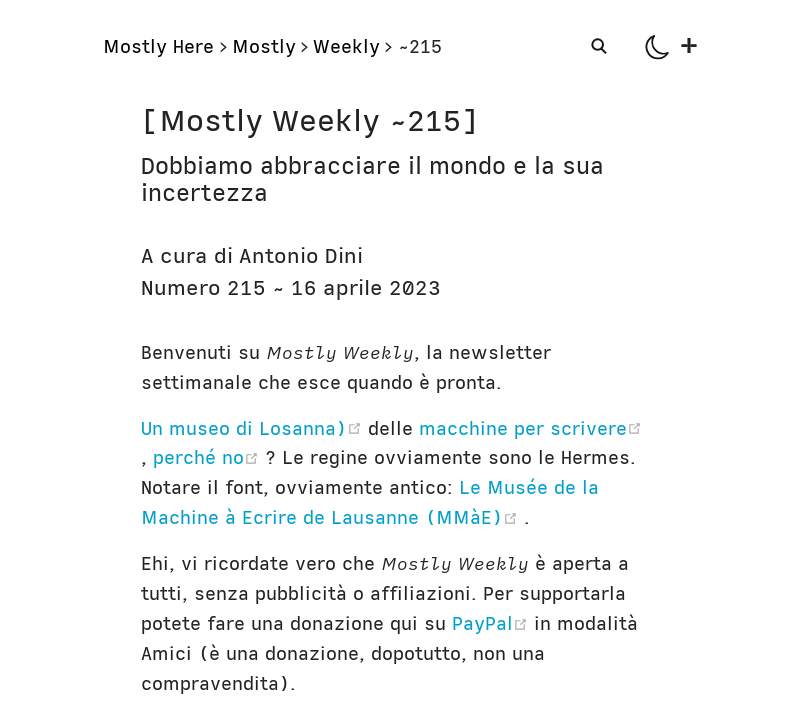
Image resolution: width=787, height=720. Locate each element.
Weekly (346, 46)
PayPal (493, 623)
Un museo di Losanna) (254, 428)
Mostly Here (158, 46)
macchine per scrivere (530, 428)
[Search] (601, 46)
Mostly (264, 46)
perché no (209, 457)
